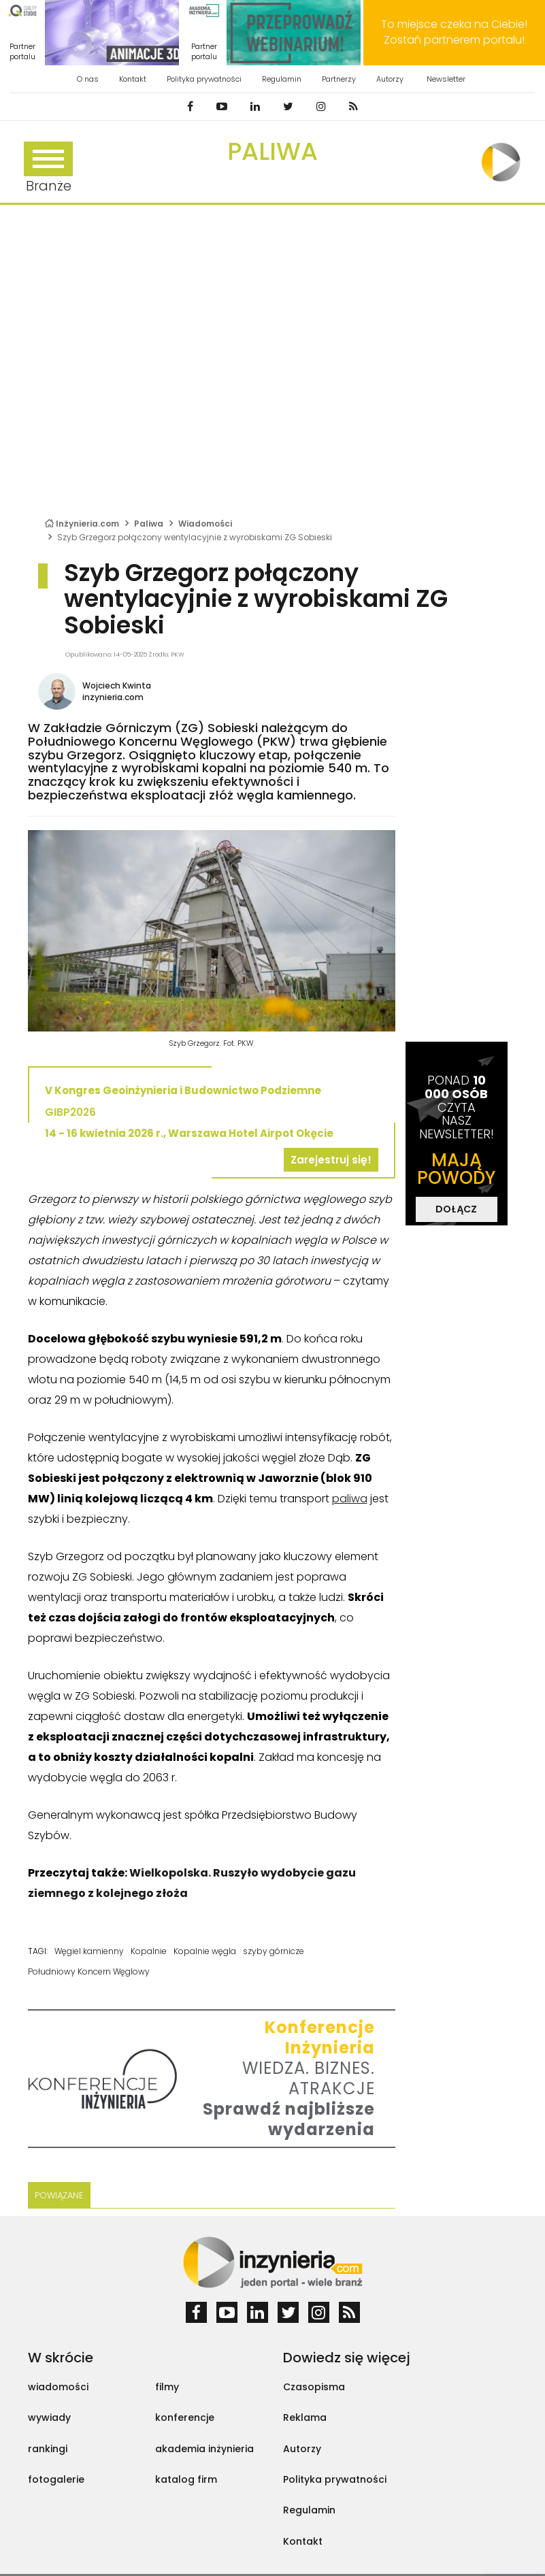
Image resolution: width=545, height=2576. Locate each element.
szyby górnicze (273, 1951)
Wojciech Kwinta (116, 685)
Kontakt (132, 78)
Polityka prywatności (204, 78)
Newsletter (446, 78)
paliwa (349, 1498)
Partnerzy (339, 78)
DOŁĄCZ (456, 1209)
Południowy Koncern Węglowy (89, 1971)
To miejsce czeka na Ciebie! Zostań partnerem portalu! (454, 32)
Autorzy (389, 78)
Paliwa (272, 151)
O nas (88, 78)
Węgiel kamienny (89, 1951)
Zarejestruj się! (331, 1160)
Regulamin (281, 78)
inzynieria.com (113, 697)
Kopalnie (149, 1951)
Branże (48, 168)
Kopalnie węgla (205, 1951)
